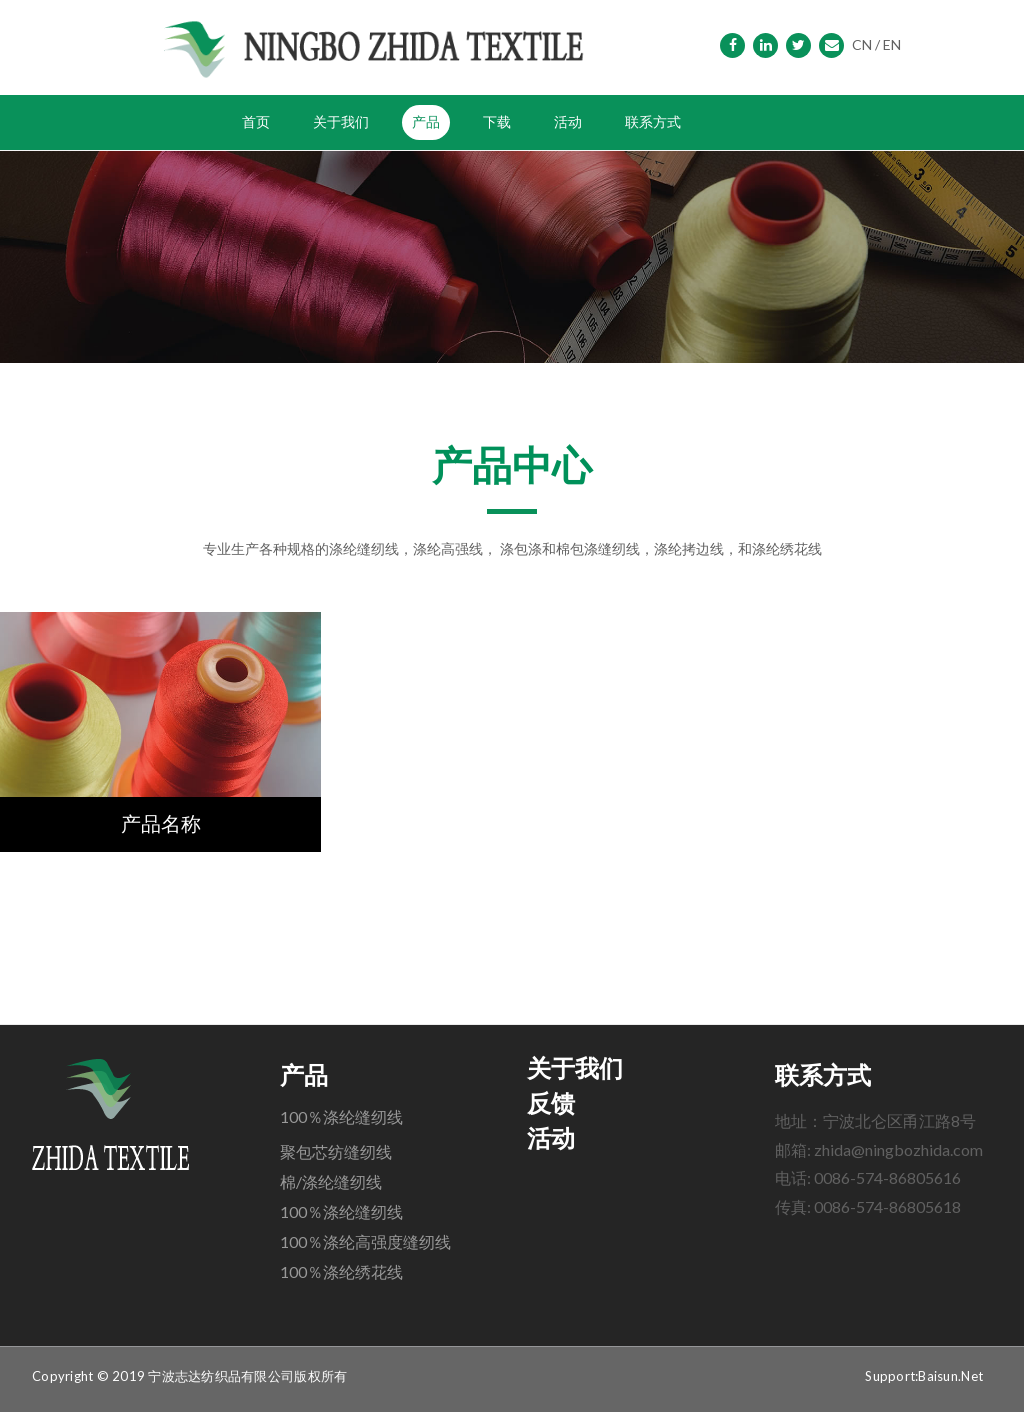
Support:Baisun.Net (924, 1376)
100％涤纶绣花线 (341, 1271)
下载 (497, 122)
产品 (426, 122)
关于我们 (341, 122)
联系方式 (653, 122)
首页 (256, 122)
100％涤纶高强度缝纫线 (365, 1241)
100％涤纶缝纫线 (341, 1116)
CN (862, 44)
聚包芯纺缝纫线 (336, 1151)
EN (892, 44)
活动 (568, 122)
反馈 (551, 1104)
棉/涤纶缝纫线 (331, 1181)
